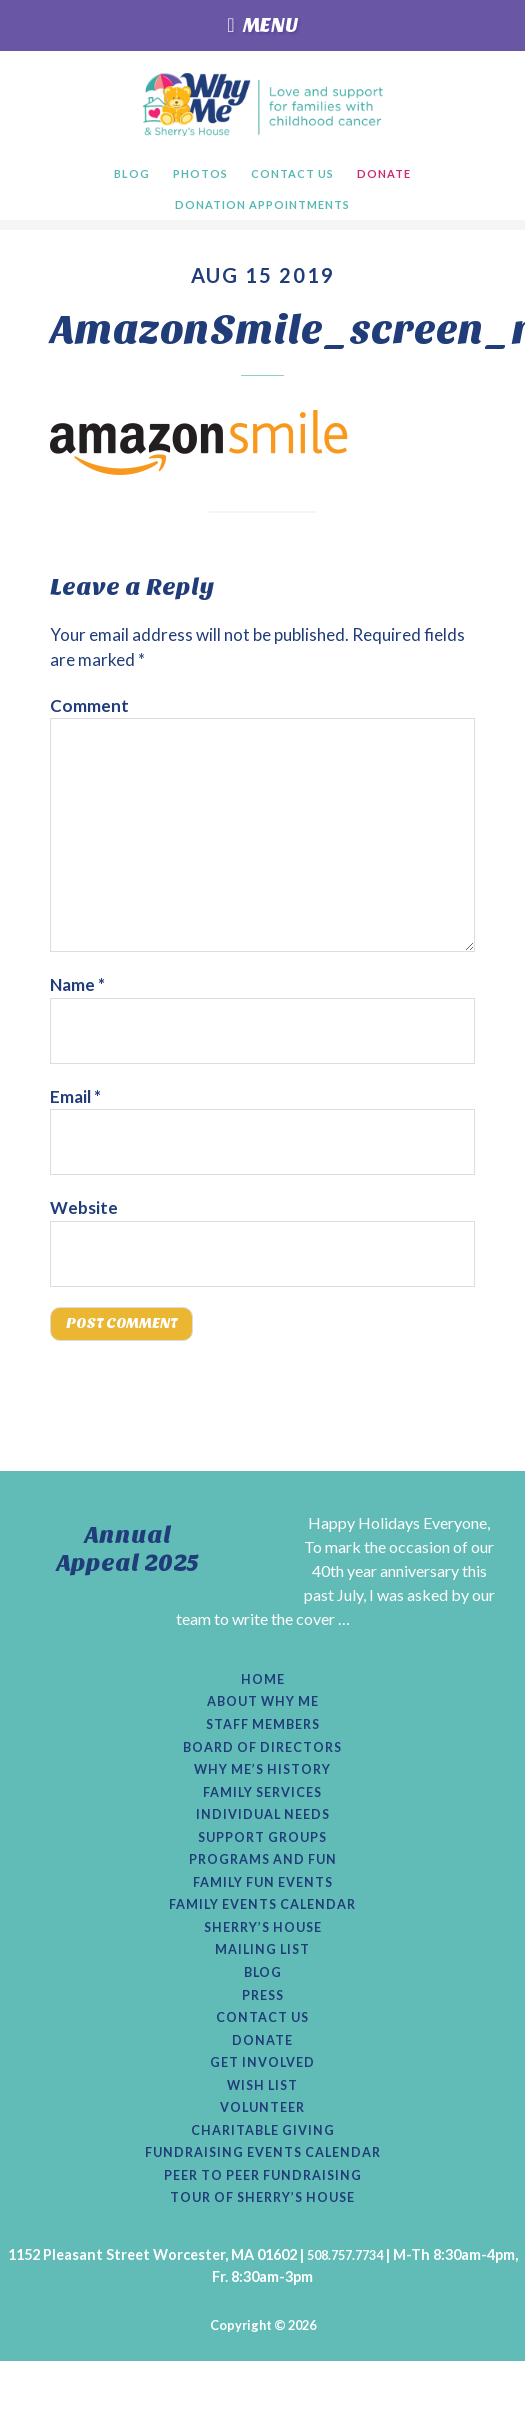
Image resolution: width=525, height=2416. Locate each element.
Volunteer (263, 2155)
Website (84, 1210)
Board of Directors (262, 1765)
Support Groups (262, 1862)
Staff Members (262, 1740)
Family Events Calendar (263, 1935)
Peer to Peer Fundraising (263, 2228)
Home (263, 1691)
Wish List (263, 2131)
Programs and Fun (262, 1887)
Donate (262, 2082)
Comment (89, 708)
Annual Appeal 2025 (128, 1556)
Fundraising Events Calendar (262, 2204)
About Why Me (262, 1716)
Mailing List (263, 1984)
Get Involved (262, 2106)
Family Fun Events (263, 1911)
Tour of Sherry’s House (263, 2253)
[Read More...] (192, 1649)
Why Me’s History (262, 1789)
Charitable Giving (262, 2179)
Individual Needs (262, 1838)
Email (75, 1099)
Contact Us (263, 2057)
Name (77, 987)
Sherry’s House (262, 1960)
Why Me (262, 104)
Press (262, 2033)
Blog (262, 2009)
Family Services (262, 1813)
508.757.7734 (345, 2309)
